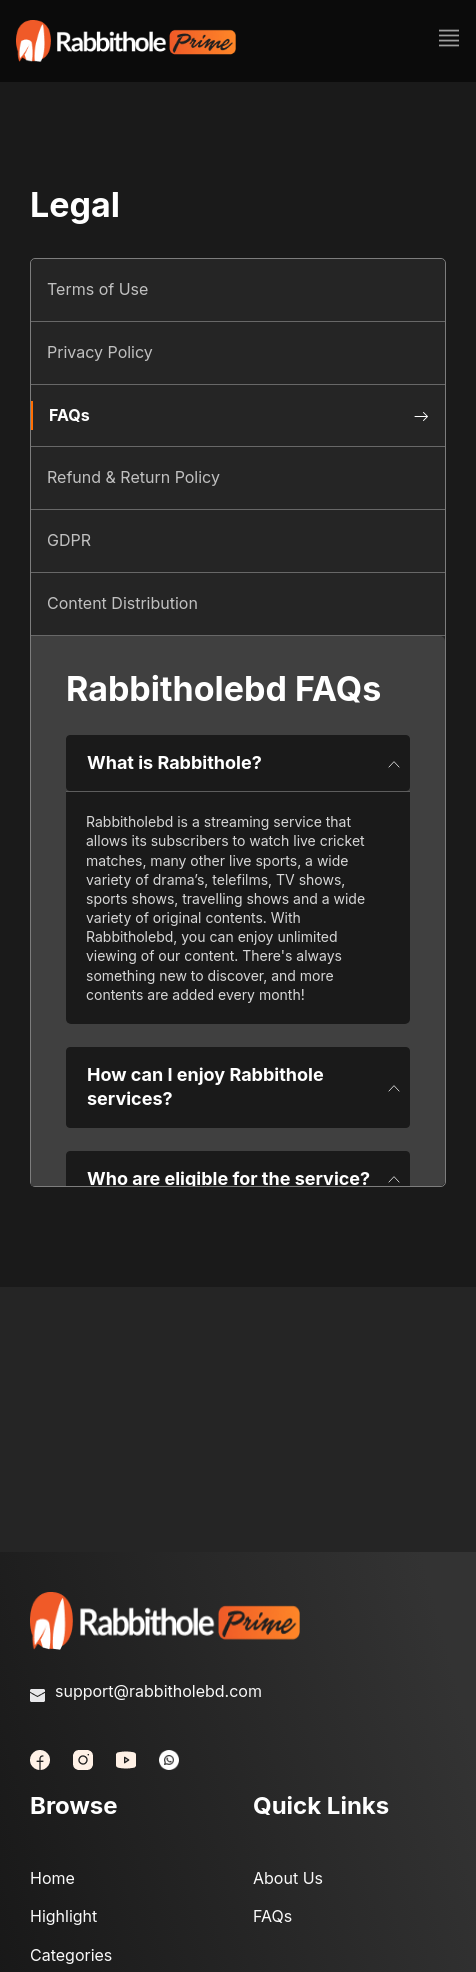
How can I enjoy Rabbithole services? (244, 1086)
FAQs (69, 415)
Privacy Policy (100, 352)
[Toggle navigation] (443, 41)
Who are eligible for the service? (244, 1179)
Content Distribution (122, 603)
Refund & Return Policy (133, 477)
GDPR (69, 540)
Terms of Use (97, 289)
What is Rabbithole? (244, 763)
